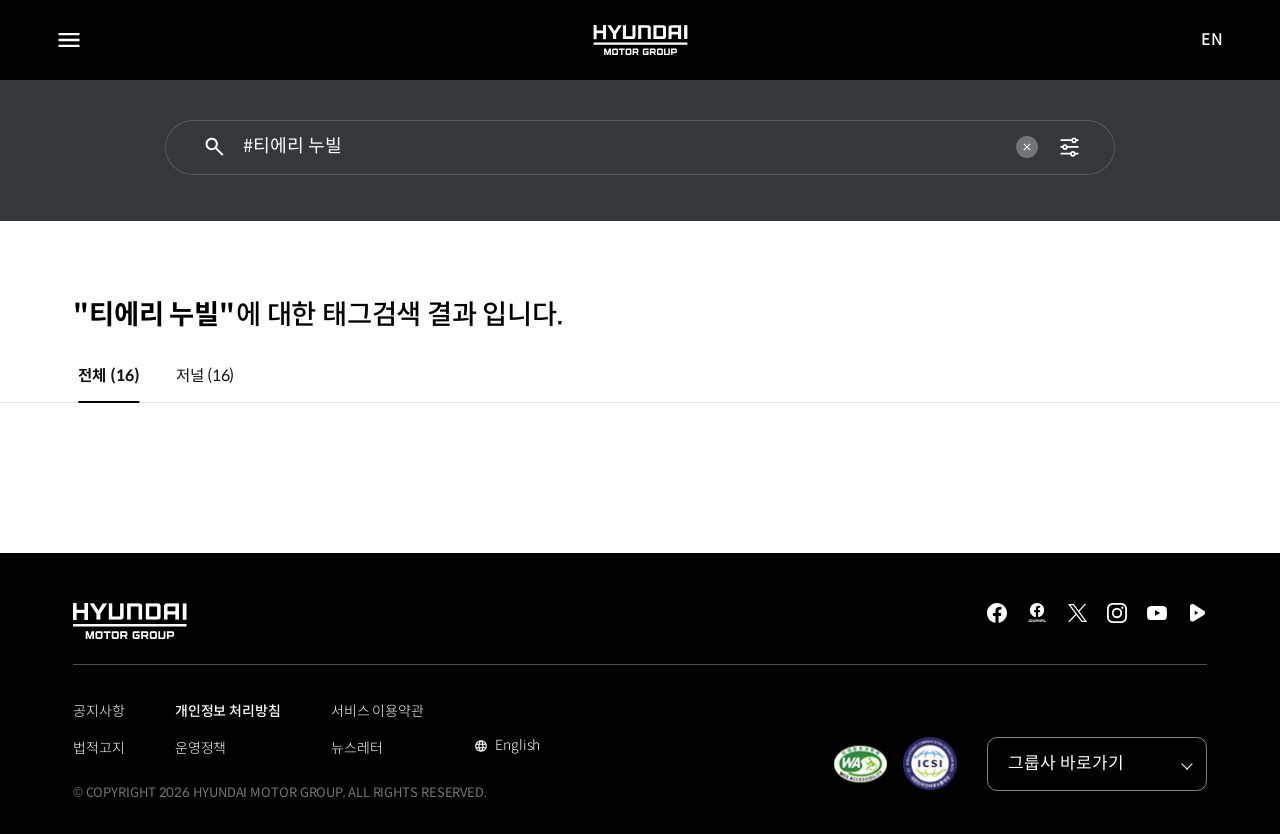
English (515, 747)
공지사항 (99, 711)
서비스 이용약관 (377, 711)
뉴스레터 (357, 748)
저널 (205, 375)
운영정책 (201, 748)
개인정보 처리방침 (228, 711)
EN (1213, 40)
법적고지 (99, 748)
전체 (108, 375)
